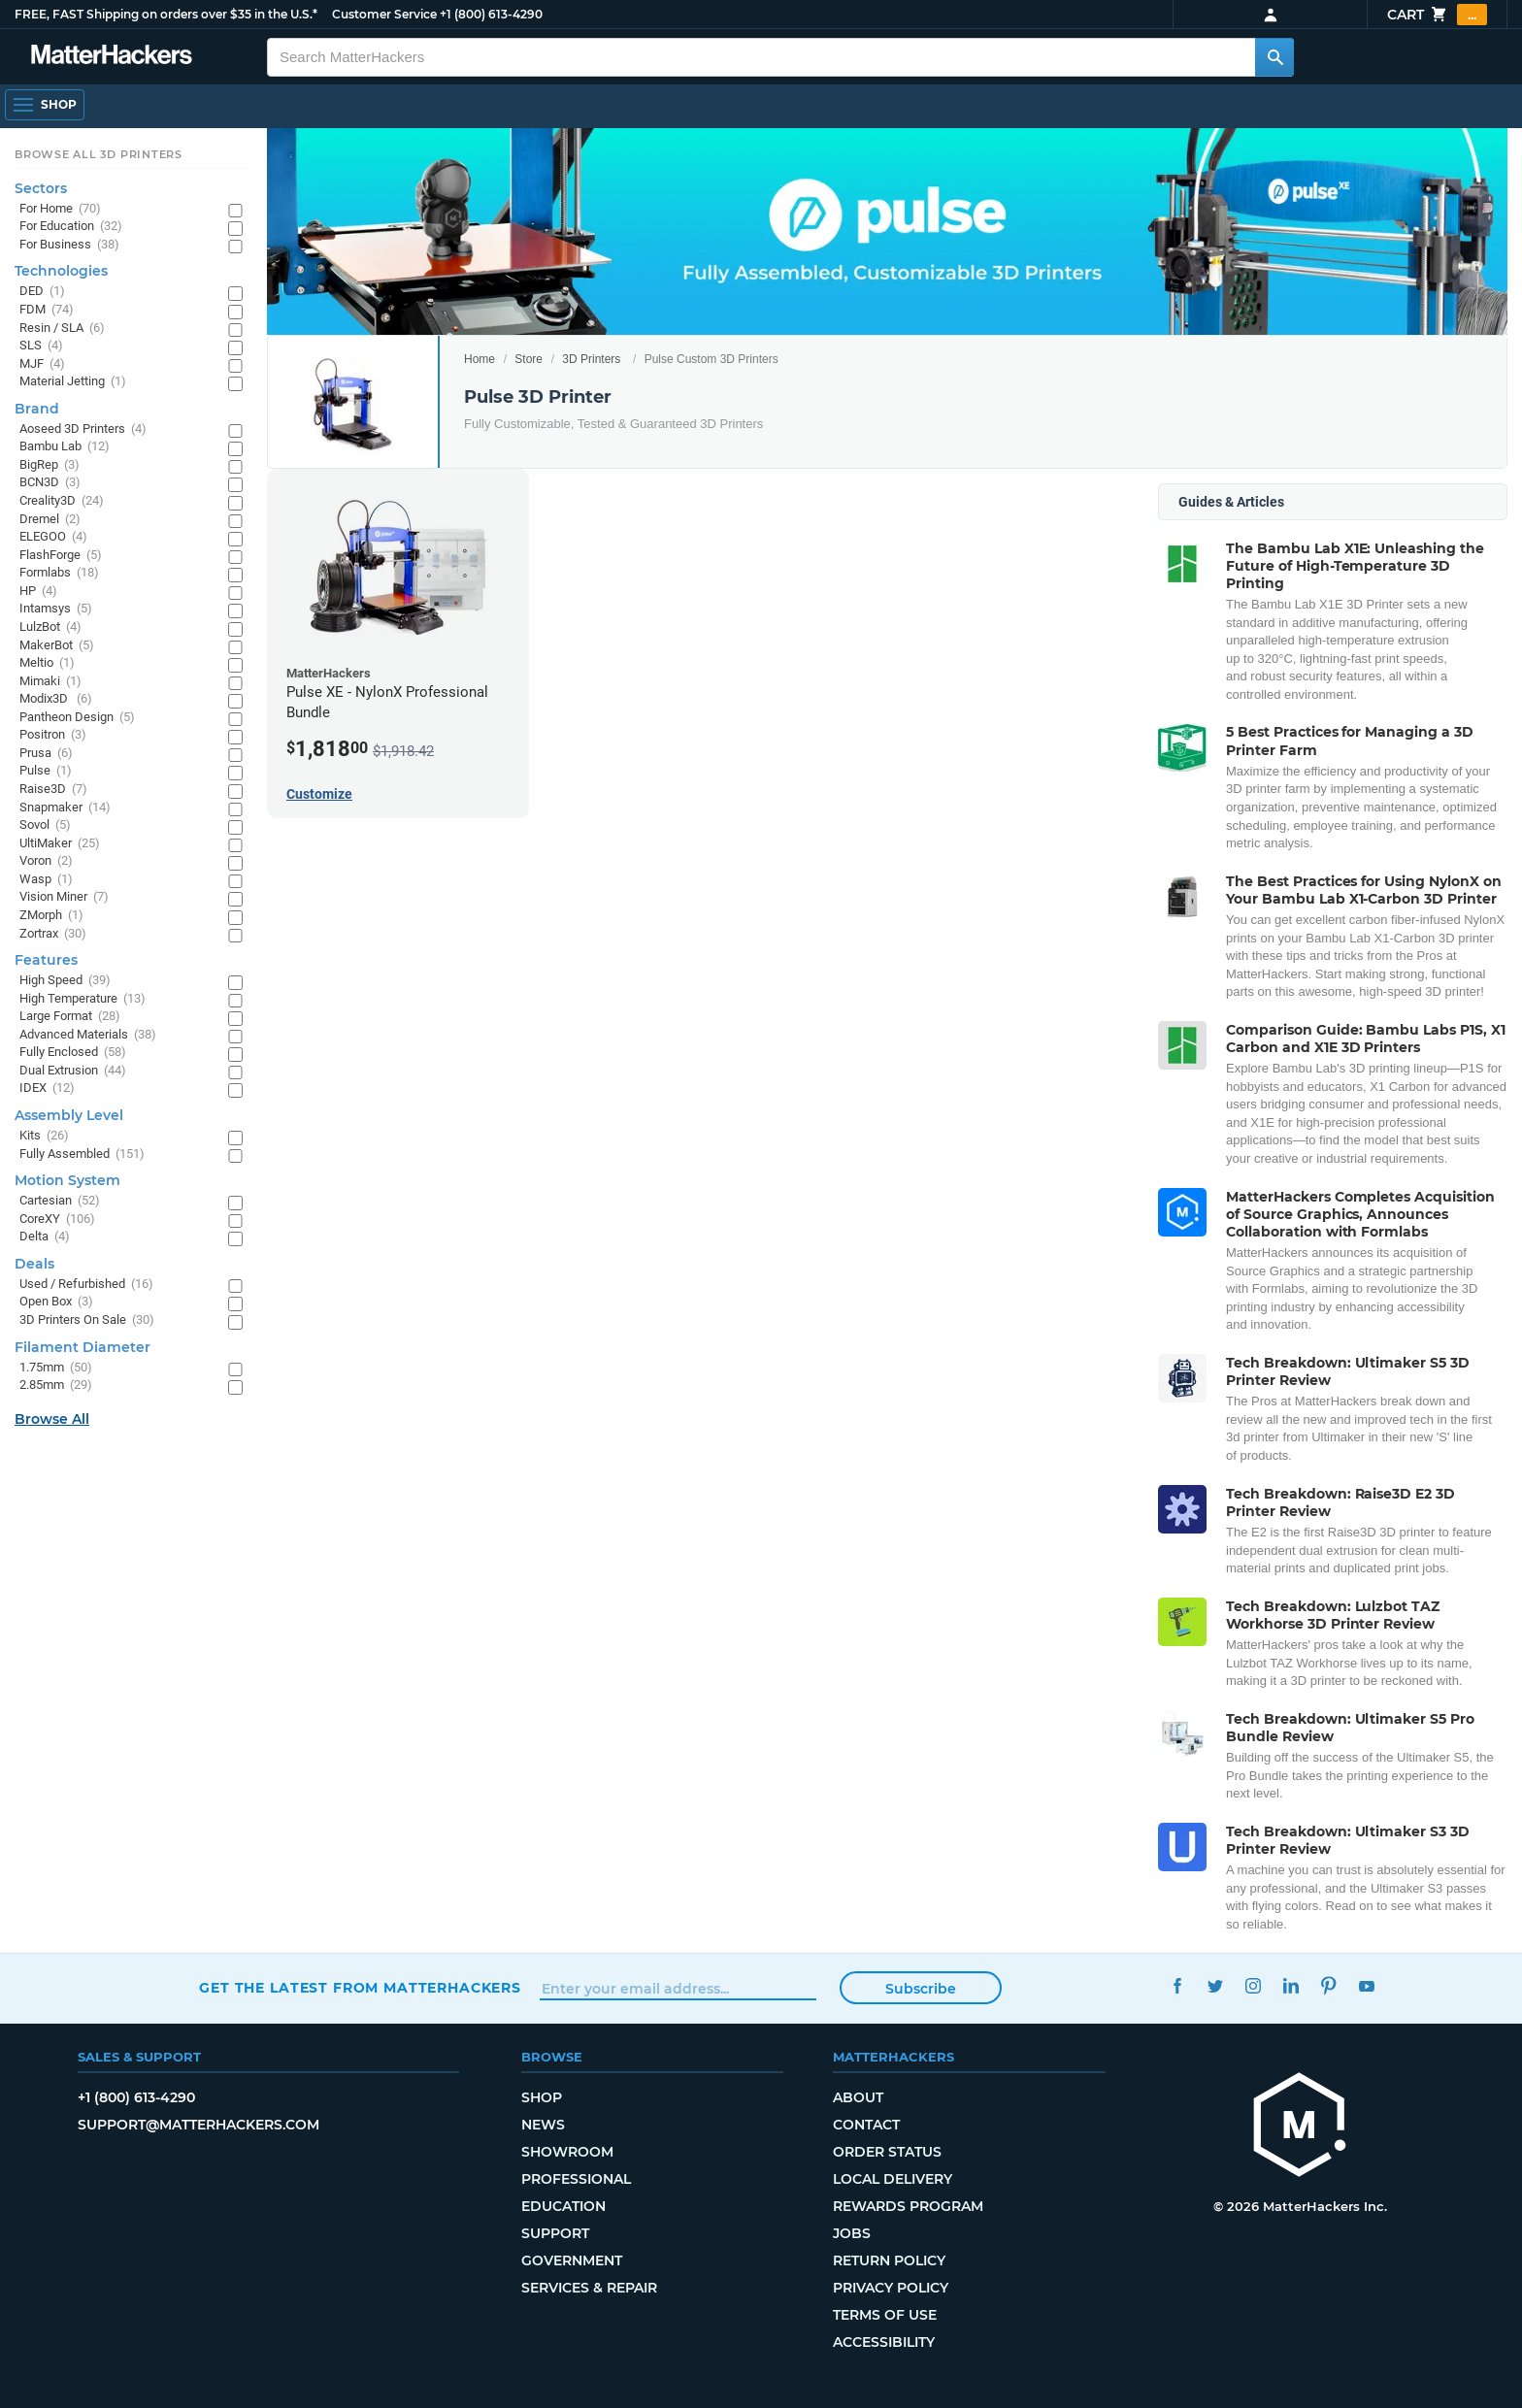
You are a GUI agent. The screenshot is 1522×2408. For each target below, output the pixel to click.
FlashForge (60, 555)
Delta (44, 1237)
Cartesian (59, 1201)
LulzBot (50, 627)
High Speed (65, 981)
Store (528, 359)
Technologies (61, 271)
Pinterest (1328, 1985)
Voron (46, 861)
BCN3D (50, 483)
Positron (52, 735)
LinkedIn (1290, 1985)
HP (38, 591)
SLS (41, 346)
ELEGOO (53, 537)
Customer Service (384, 14)
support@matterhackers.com (198, 2124)
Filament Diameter (82, 1347)
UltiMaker (59, 844)
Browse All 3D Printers (98, 154)
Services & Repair (589, 2287)
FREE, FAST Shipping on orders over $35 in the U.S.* (166, 14)
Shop (541, 2097)
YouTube (1366, 1985)
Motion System (67, 1180)
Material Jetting (72, 382)
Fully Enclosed (72, 1052)
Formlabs (59, 573)
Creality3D (61, 501)
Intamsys (55, 609)
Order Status (887, 2152)
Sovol (45, 825)
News (543, 2124)
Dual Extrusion (72, 1071)
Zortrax (52, 934)
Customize (319, 794)
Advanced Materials (87, 1035)
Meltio (47, 663)
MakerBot (56, 646)
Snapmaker (65, 808)
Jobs (852, 2233)
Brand (37, 408)
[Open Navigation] (44, 104)
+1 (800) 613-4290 (491, 14)
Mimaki (50, 682)
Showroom (567, 2152)
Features (46, 960)
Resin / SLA (62, 328)
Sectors (41, 188)
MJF (42, 364)
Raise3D (53, 789)
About (858, 2097)
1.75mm (55, 1368)
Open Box (56, 1302)
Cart (1437, 14)
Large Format (69, 1016)
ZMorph (51, 916)
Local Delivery (892, 2179)
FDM (46, 310)
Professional (576, 2179)
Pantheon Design (77, 718)
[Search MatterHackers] (1274, 57)
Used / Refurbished (86, 1284)
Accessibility (884, 2342)
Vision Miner (64, 897)
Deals (34, 1263)
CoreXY (57, 1219)
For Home (60, 209)
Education (563, 2206)
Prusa (46, 753)
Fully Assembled (82, 1154)
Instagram (1253, 1985)
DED (42, 291)
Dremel (50, 520)
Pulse (45, 771)
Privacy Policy (890, 2287)
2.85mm (55, 1385)
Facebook (1177, 1985)
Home (479, 359)
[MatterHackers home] (1299, 2127)
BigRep (49, 465)
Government (571, 2260)
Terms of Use (885, 2315)
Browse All (52, 1419)
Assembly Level (69, 1115)
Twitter (1215, 1985)
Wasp (46, 880)
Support (555, 2233)
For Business (69, 245)
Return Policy (889, 2260)
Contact (866, 2124)
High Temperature (82, 999)
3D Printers (591, 359)
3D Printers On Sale (86, 1320)
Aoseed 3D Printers (83, 429)
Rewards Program (908, 2206)
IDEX (47, 1088)
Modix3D (55, 699)
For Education (70, 226)
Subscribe (920, 1988)
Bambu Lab (64, 447)
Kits (44, 1136)
